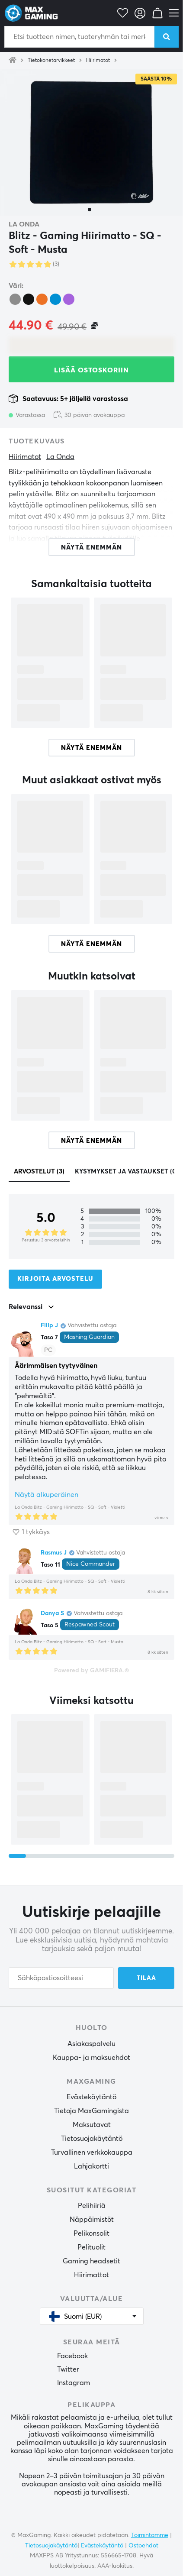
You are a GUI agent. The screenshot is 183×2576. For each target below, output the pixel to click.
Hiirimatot (98, 60)
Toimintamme (149, 2535)
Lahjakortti (91, 2166)
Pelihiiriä (92, 2205)
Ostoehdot (143, 2546)
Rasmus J (54, 1553)
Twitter (68, 2369)
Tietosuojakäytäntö (91, 2138)
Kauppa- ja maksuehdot (91, 2057)
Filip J (49, 1325)
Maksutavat (92, 2124)
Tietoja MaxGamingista (91, 2110)
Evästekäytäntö (91, 2097)
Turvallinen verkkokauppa (91, 2152)
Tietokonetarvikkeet (51, 60)
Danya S (52, 1613)
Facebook (72, 2356)
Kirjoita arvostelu (55, 1279)
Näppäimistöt (92, 2219)
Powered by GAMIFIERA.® (91, 1671)
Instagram (73, 2382)
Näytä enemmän (91, 748)
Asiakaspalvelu (91, 2043)
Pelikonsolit (91, 2233)
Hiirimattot (91, 2275)
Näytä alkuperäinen (46, 1494)
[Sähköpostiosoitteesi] (61, 1978)
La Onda (24, 224)
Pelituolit (91, 2247)
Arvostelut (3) (39, 1171)
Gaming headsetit (91, 2261)
